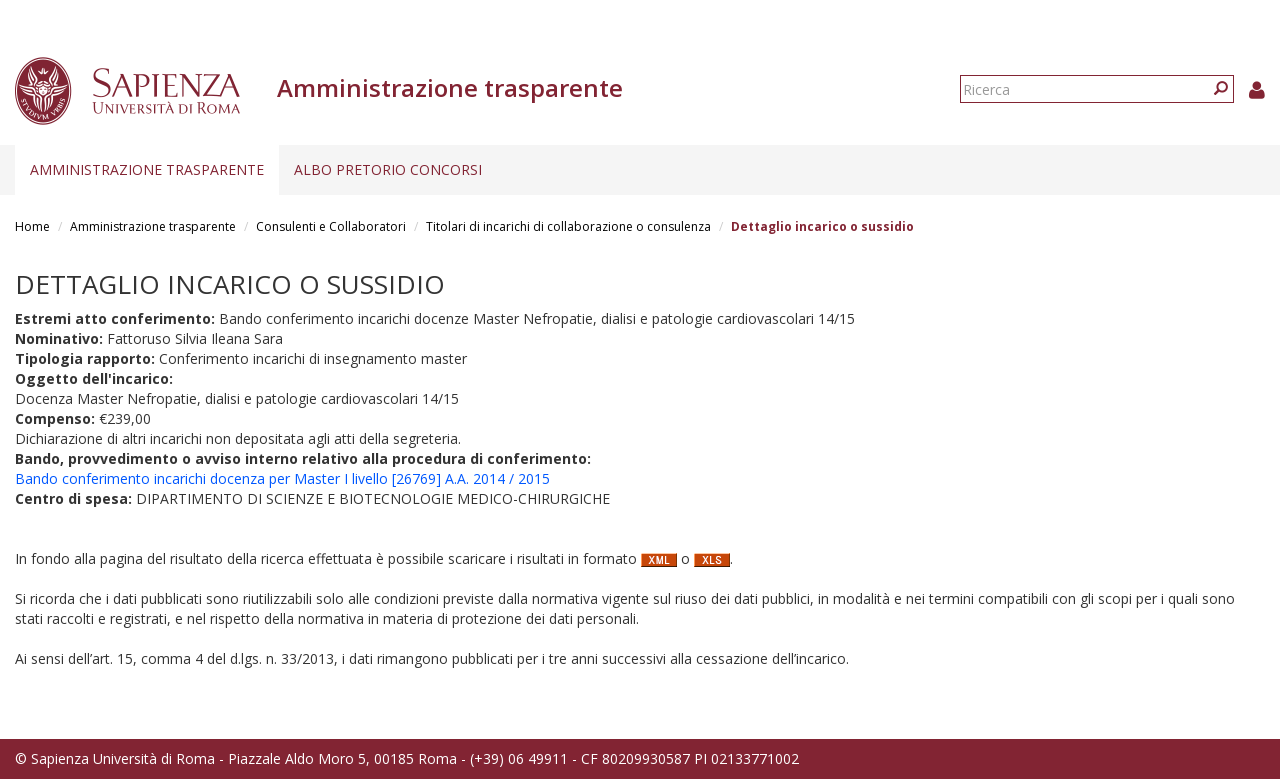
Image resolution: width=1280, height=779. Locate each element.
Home (32, 226)
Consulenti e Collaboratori (331, 226)
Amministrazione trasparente (147, 169)
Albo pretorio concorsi (388, 169)
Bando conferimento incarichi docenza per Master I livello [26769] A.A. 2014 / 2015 (282, 478)
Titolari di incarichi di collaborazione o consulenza (568, 226)
